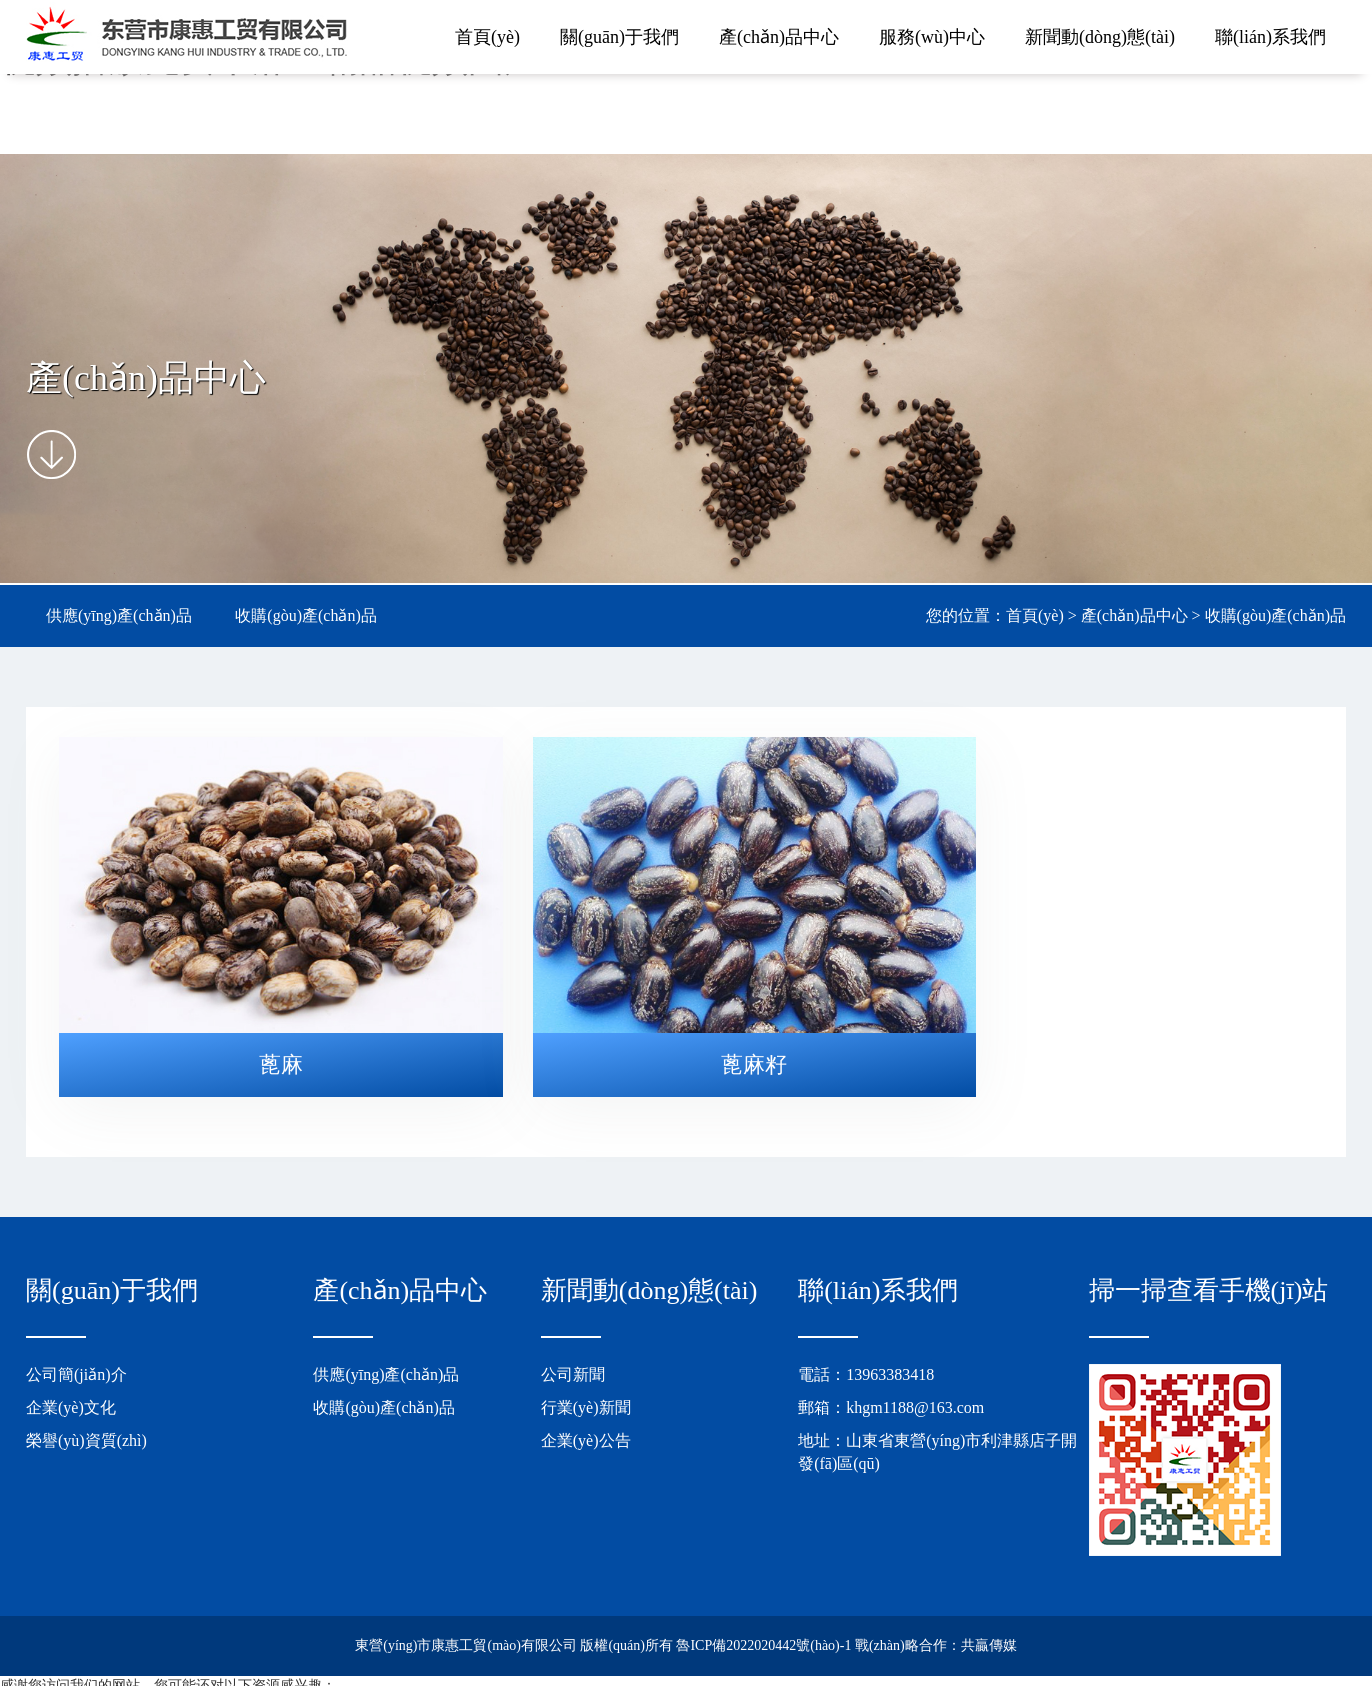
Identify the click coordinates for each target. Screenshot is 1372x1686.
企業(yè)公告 (586, 1409)
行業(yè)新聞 (586, 1376)
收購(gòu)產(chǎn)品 (305, 615)
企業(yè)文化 (71, 1376)
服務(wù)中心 (932, 37)
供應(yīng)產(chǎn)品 (119, 615)
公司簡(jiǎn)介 (76, 1344)
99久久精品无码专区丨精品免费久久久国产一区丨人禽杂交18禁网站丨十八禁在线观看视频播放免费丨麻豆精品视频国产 (371, 1675)
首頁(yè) (487, 37)
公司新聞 (573, 1344)
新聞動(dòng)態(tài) (1100, 37)
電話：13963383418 (866, 1344)
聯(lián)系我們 (1270, 37)
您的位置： (966, 615)
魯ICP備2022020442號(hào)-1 (763, 1615)
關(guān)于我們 (619, 37)
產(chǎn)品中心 (779, 37)
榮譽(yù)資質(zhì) (86, 1409)
